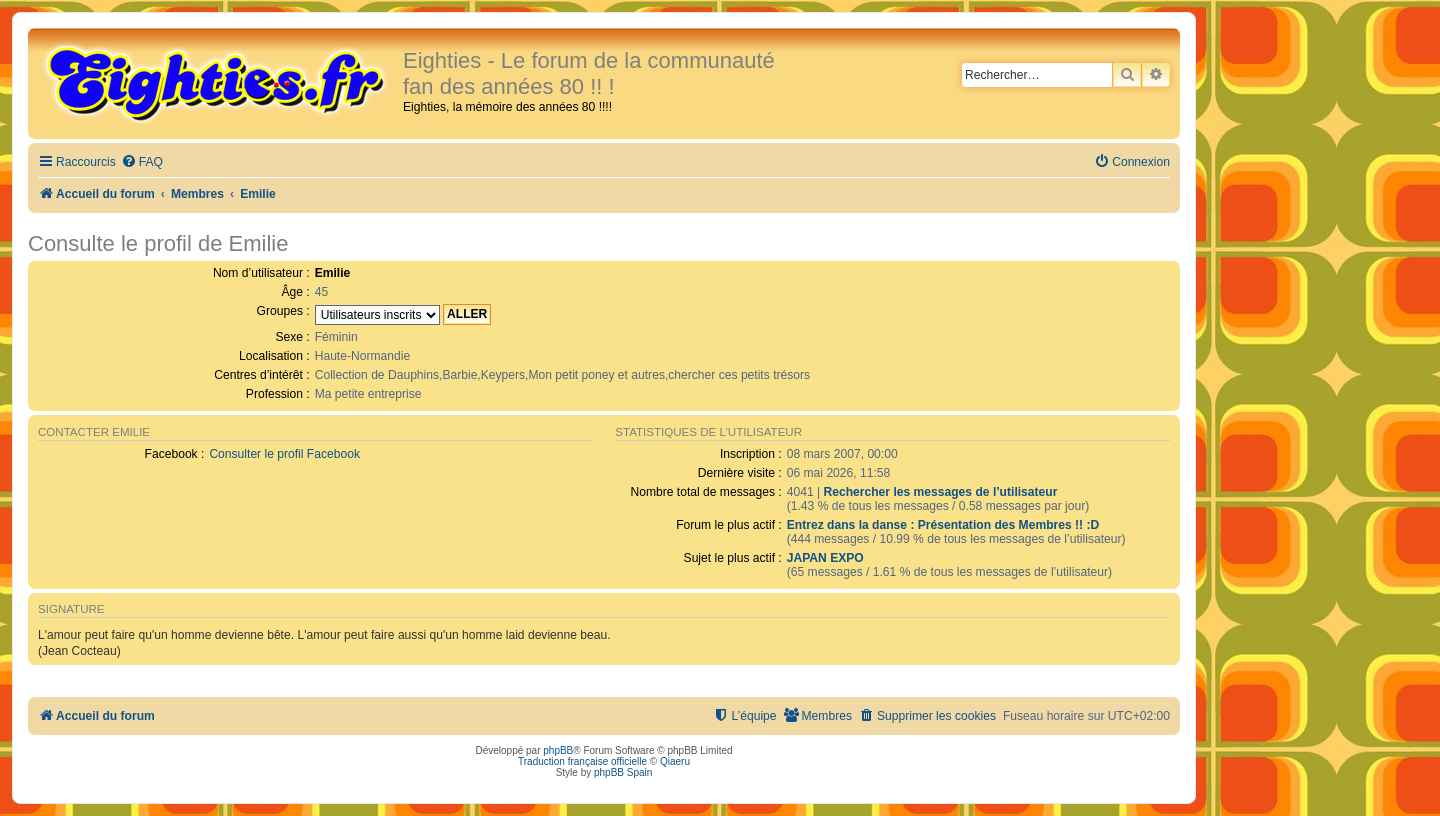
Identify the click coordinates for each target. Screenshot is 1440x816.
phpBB (558, 750)
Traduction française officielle (582, 761)
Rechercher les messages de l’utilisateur (940, 492)
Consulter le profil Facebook (284, 454)
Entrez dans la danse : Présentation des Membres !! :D (943, 525)
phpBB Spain (623, 772)
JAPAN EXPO (825, 558)
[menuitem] (142, 162)
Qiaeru (675, 761)
